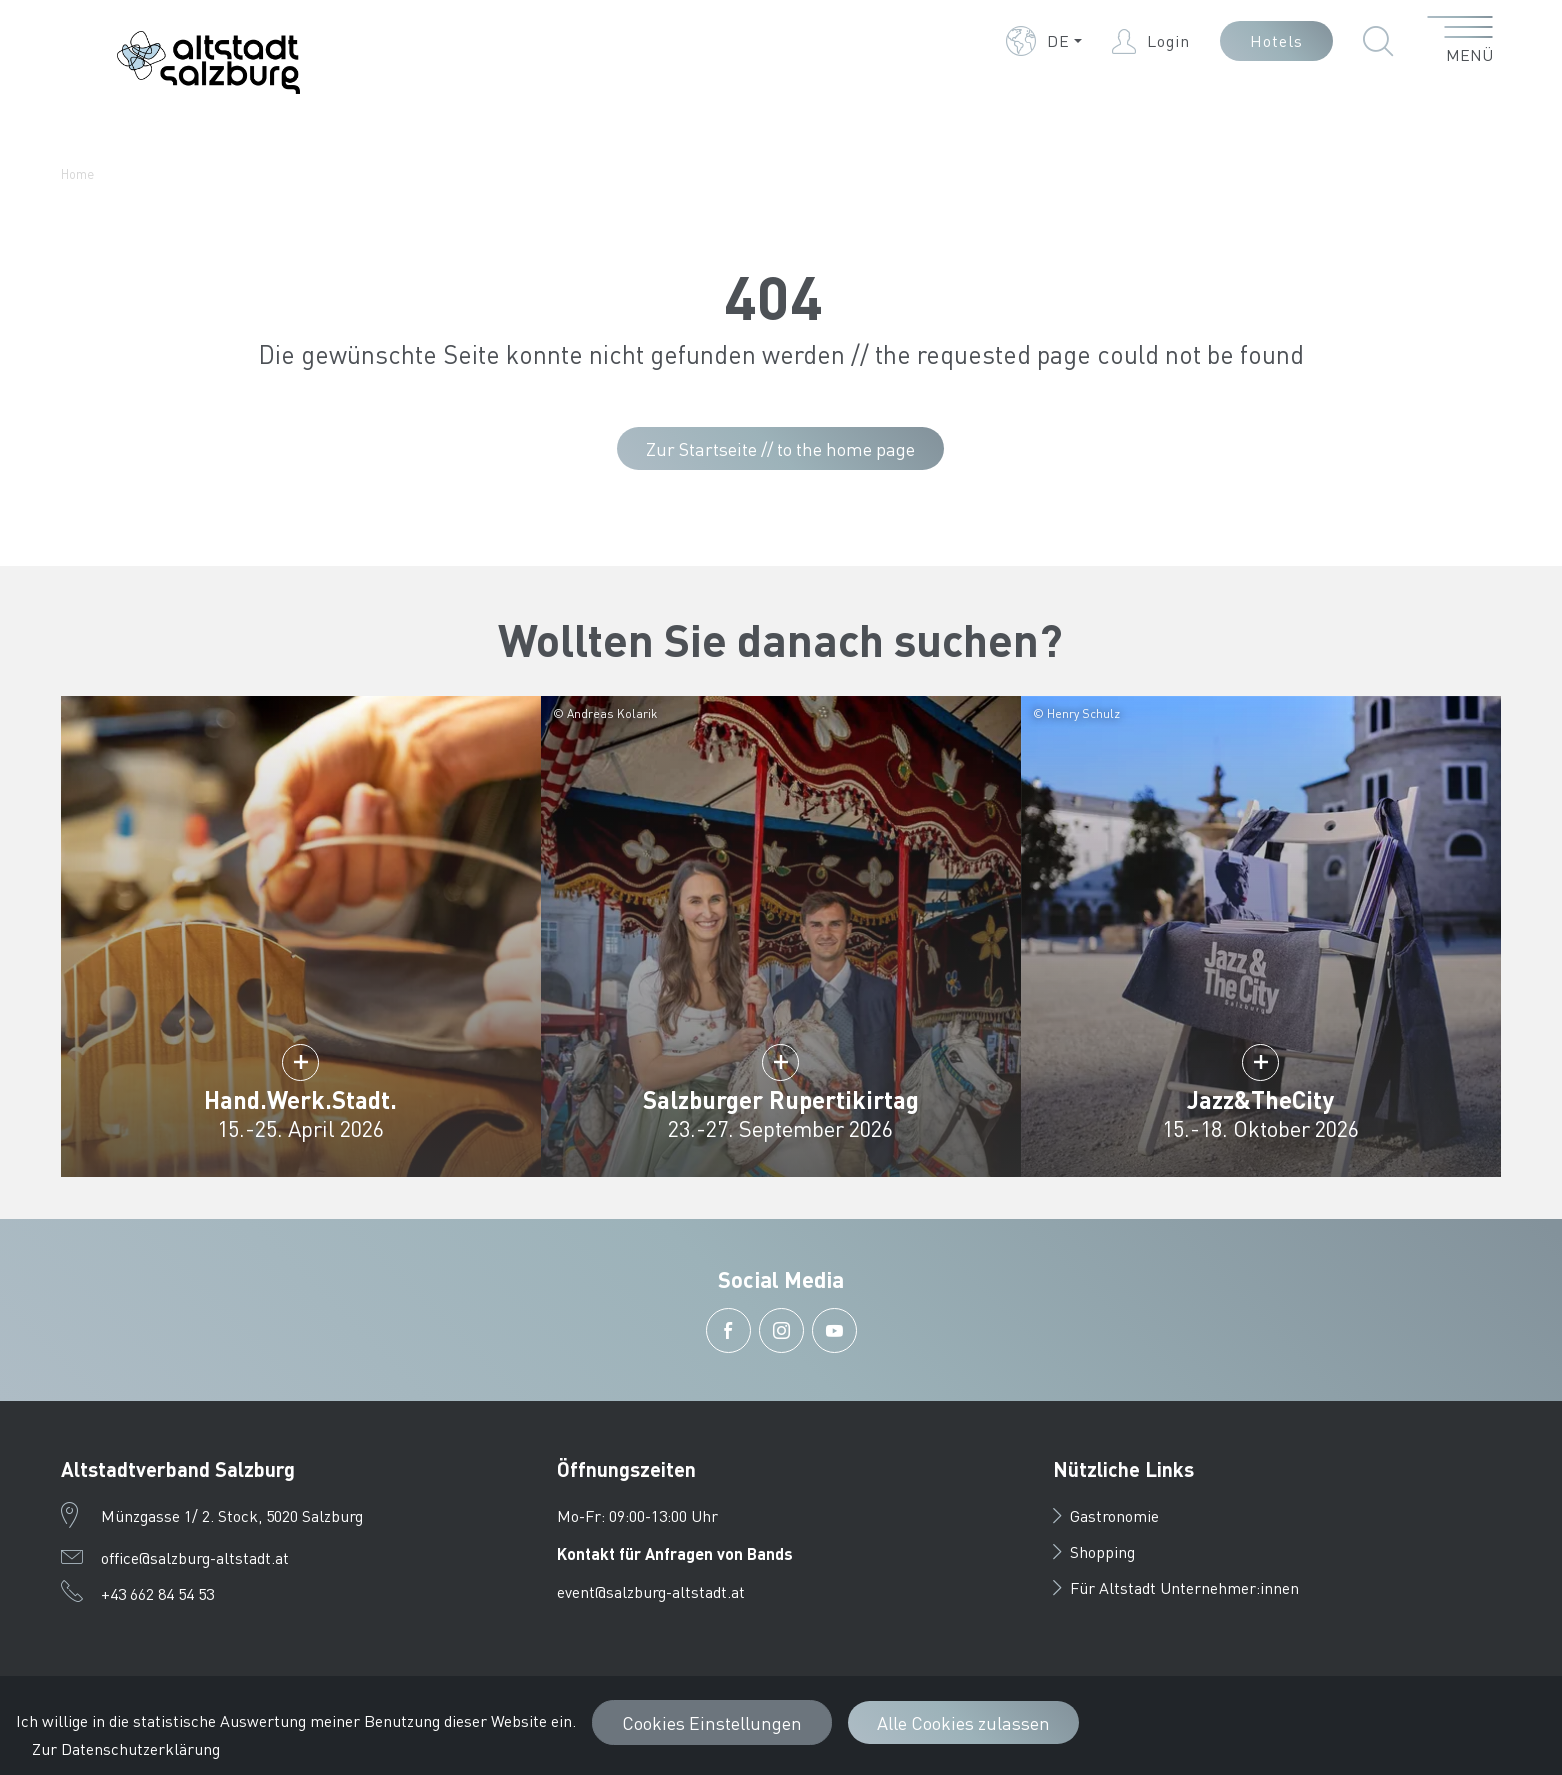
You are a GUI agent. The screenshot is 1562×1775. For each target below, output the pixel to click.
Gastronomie (1106, 1515)
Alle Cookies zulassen (963, 1722)
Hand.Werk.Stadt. (300, 1099)
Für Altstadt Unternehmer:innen (1176, 1587)
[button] (1044, 41)
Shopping (1094, 1551)
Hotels (1276, 40)
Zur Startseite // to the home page (780, 448)
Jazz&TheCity (1260, 1099)
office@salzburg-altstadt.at (195, 1557)
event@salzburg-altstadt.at (651, 1591)
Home (77, 173)
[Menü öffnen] (1460, 41)
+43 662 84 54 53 (157, 1593)
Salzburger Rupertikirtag (781, 1099)
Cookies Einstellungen (712, 1722)
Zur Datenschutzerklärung (126, 1748)
